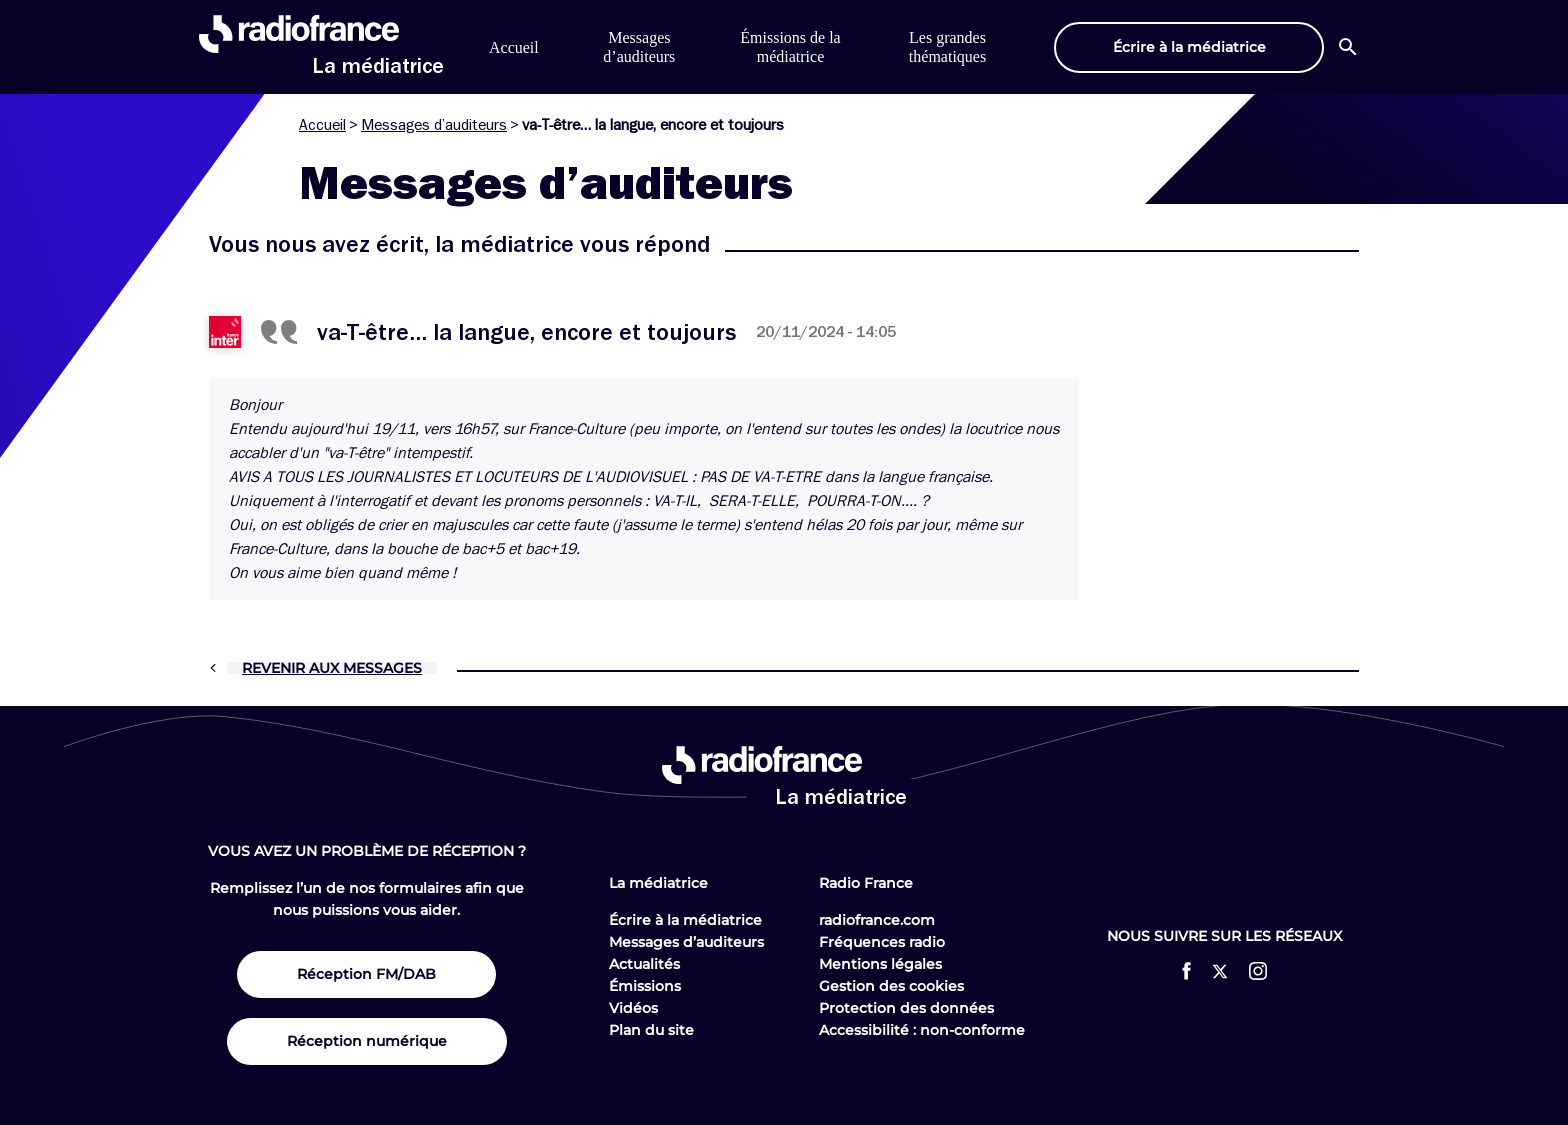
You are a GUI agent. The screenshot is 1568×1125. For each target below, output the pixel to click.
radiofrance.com (877, 920)
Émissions (645, 986)
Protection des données (906, 1008)
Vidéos (633, 1008)
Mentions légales (880, 964)
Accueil (514, 47)
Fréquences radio (882, 942)
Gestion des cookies (891, 986)
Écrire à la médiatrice (685, 920)
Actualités (644, 964)
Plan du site (651, 1030)
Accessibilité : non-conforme (922, 1030)
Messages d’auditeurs (434, 125)
